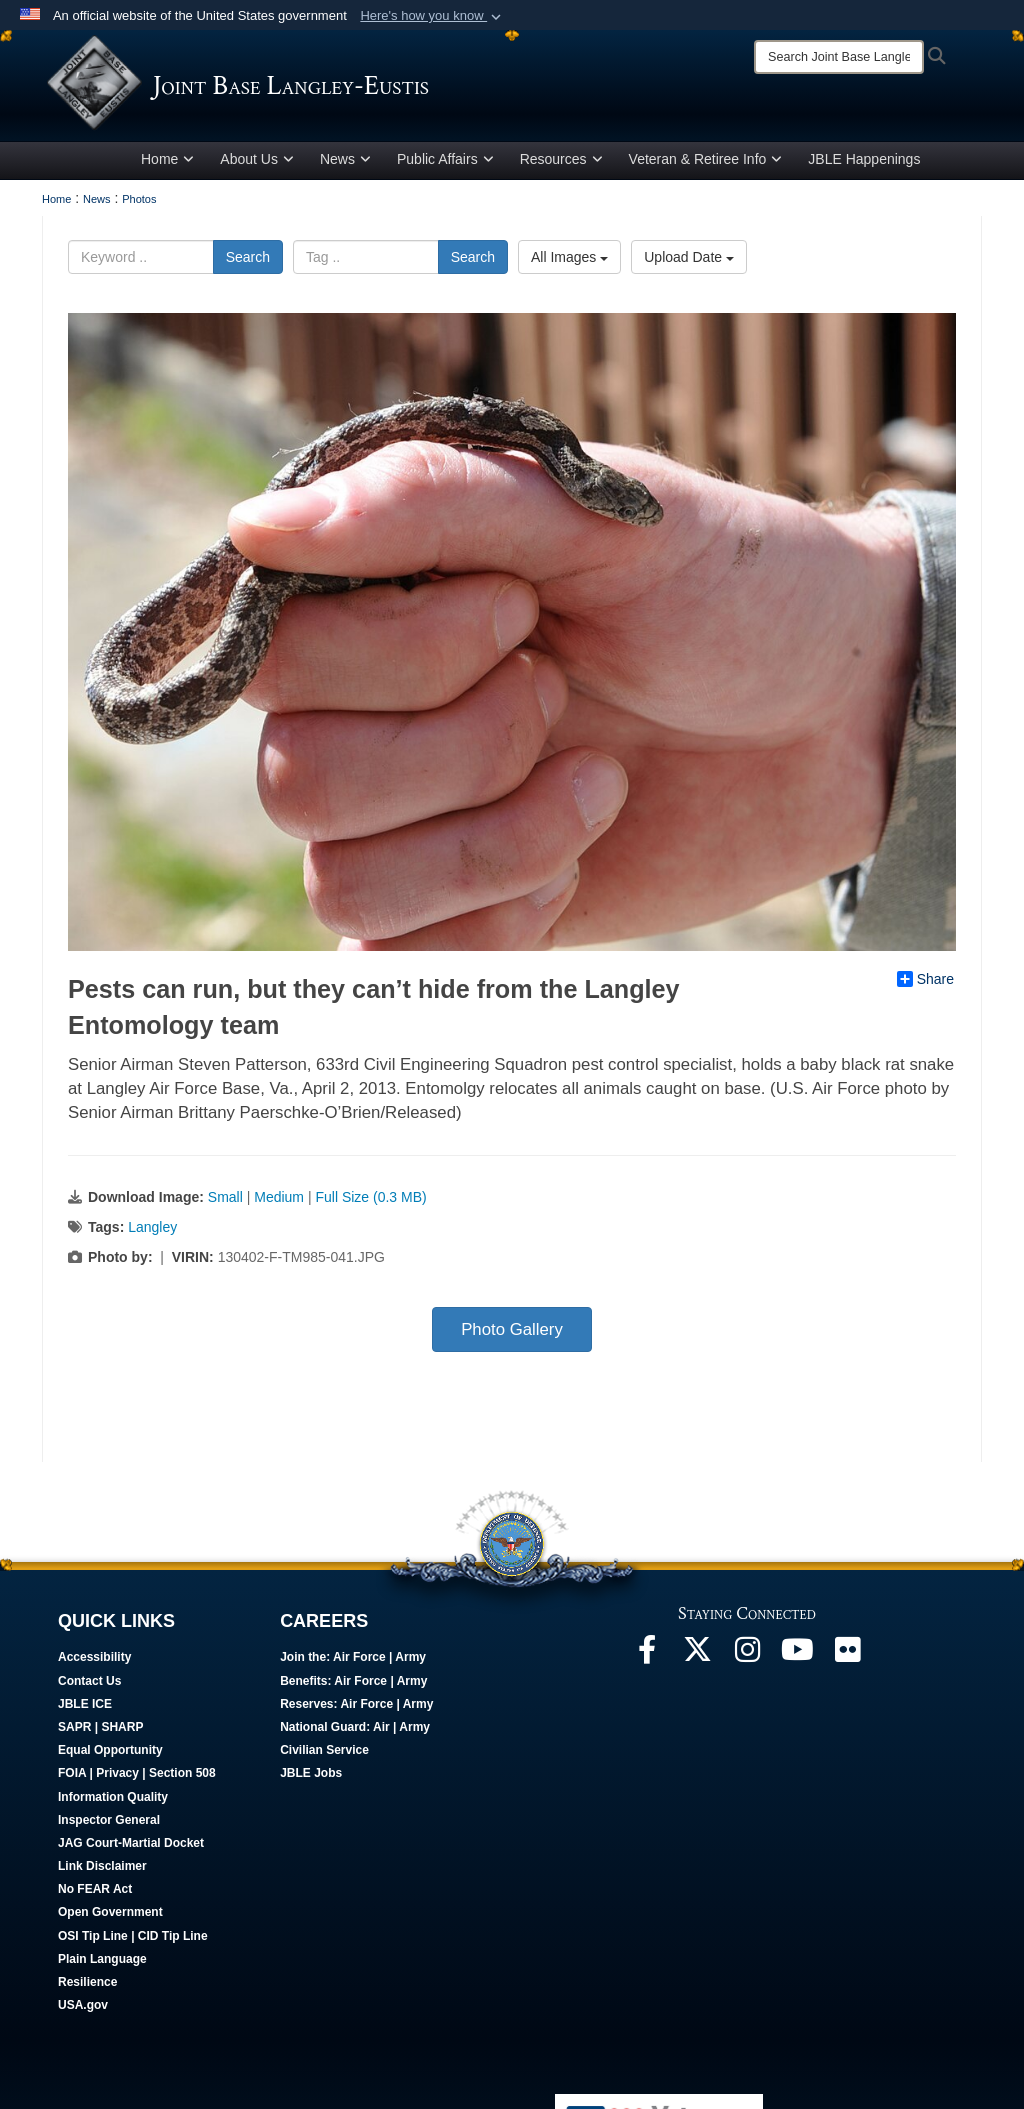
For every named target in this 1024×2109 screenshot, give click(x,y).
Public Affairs (445, 163)
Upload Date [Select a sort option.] (689, 261)
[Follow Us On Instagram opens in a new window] (747, 1658)
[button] (432, 16)
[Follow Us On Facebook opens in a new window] (647, 1658)
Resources (561, 163)
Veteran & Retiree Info (706, 163)
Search (248, 261)
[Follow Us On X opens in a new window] (697, 1658)
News (345, 163)
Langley (152, 1230)
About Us (257, 163)
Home (167, 163)
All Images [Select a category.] (569, 261)
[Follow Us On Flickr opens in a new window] (847, 1658)
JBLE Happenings (864, 163)
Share (925, 982)
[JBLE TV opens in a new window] (797, 1658)
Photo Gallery (512, 1332)
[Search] (839, 57)
